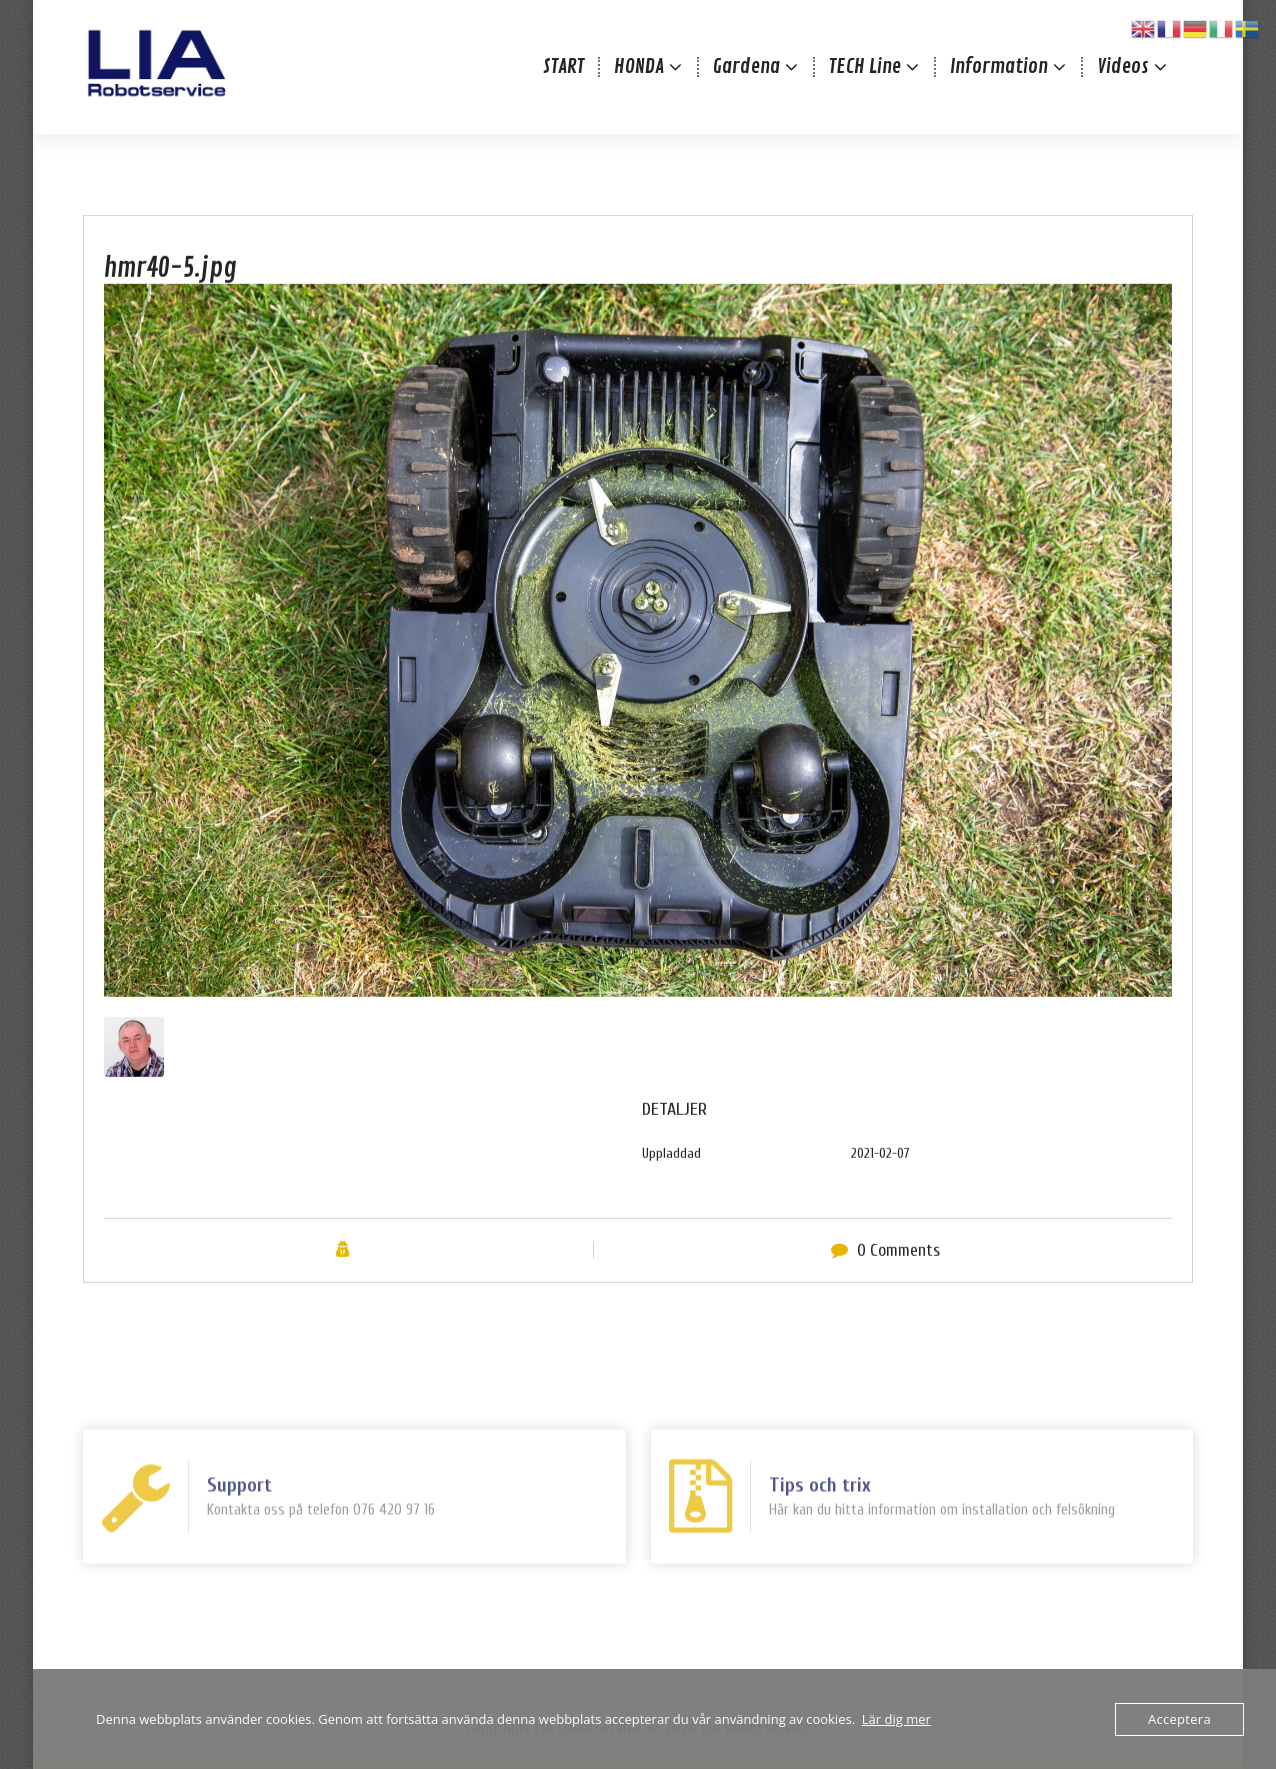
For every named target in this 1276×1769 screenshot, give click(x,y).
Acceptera (1179, 1719)
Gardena (746, 66)
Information (999, 66)
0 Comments (898, 1279)
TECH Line (865, 66)
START (563, 66)
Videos (1123, 66)
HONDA (639, 66)
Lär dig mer (896, 1719)
